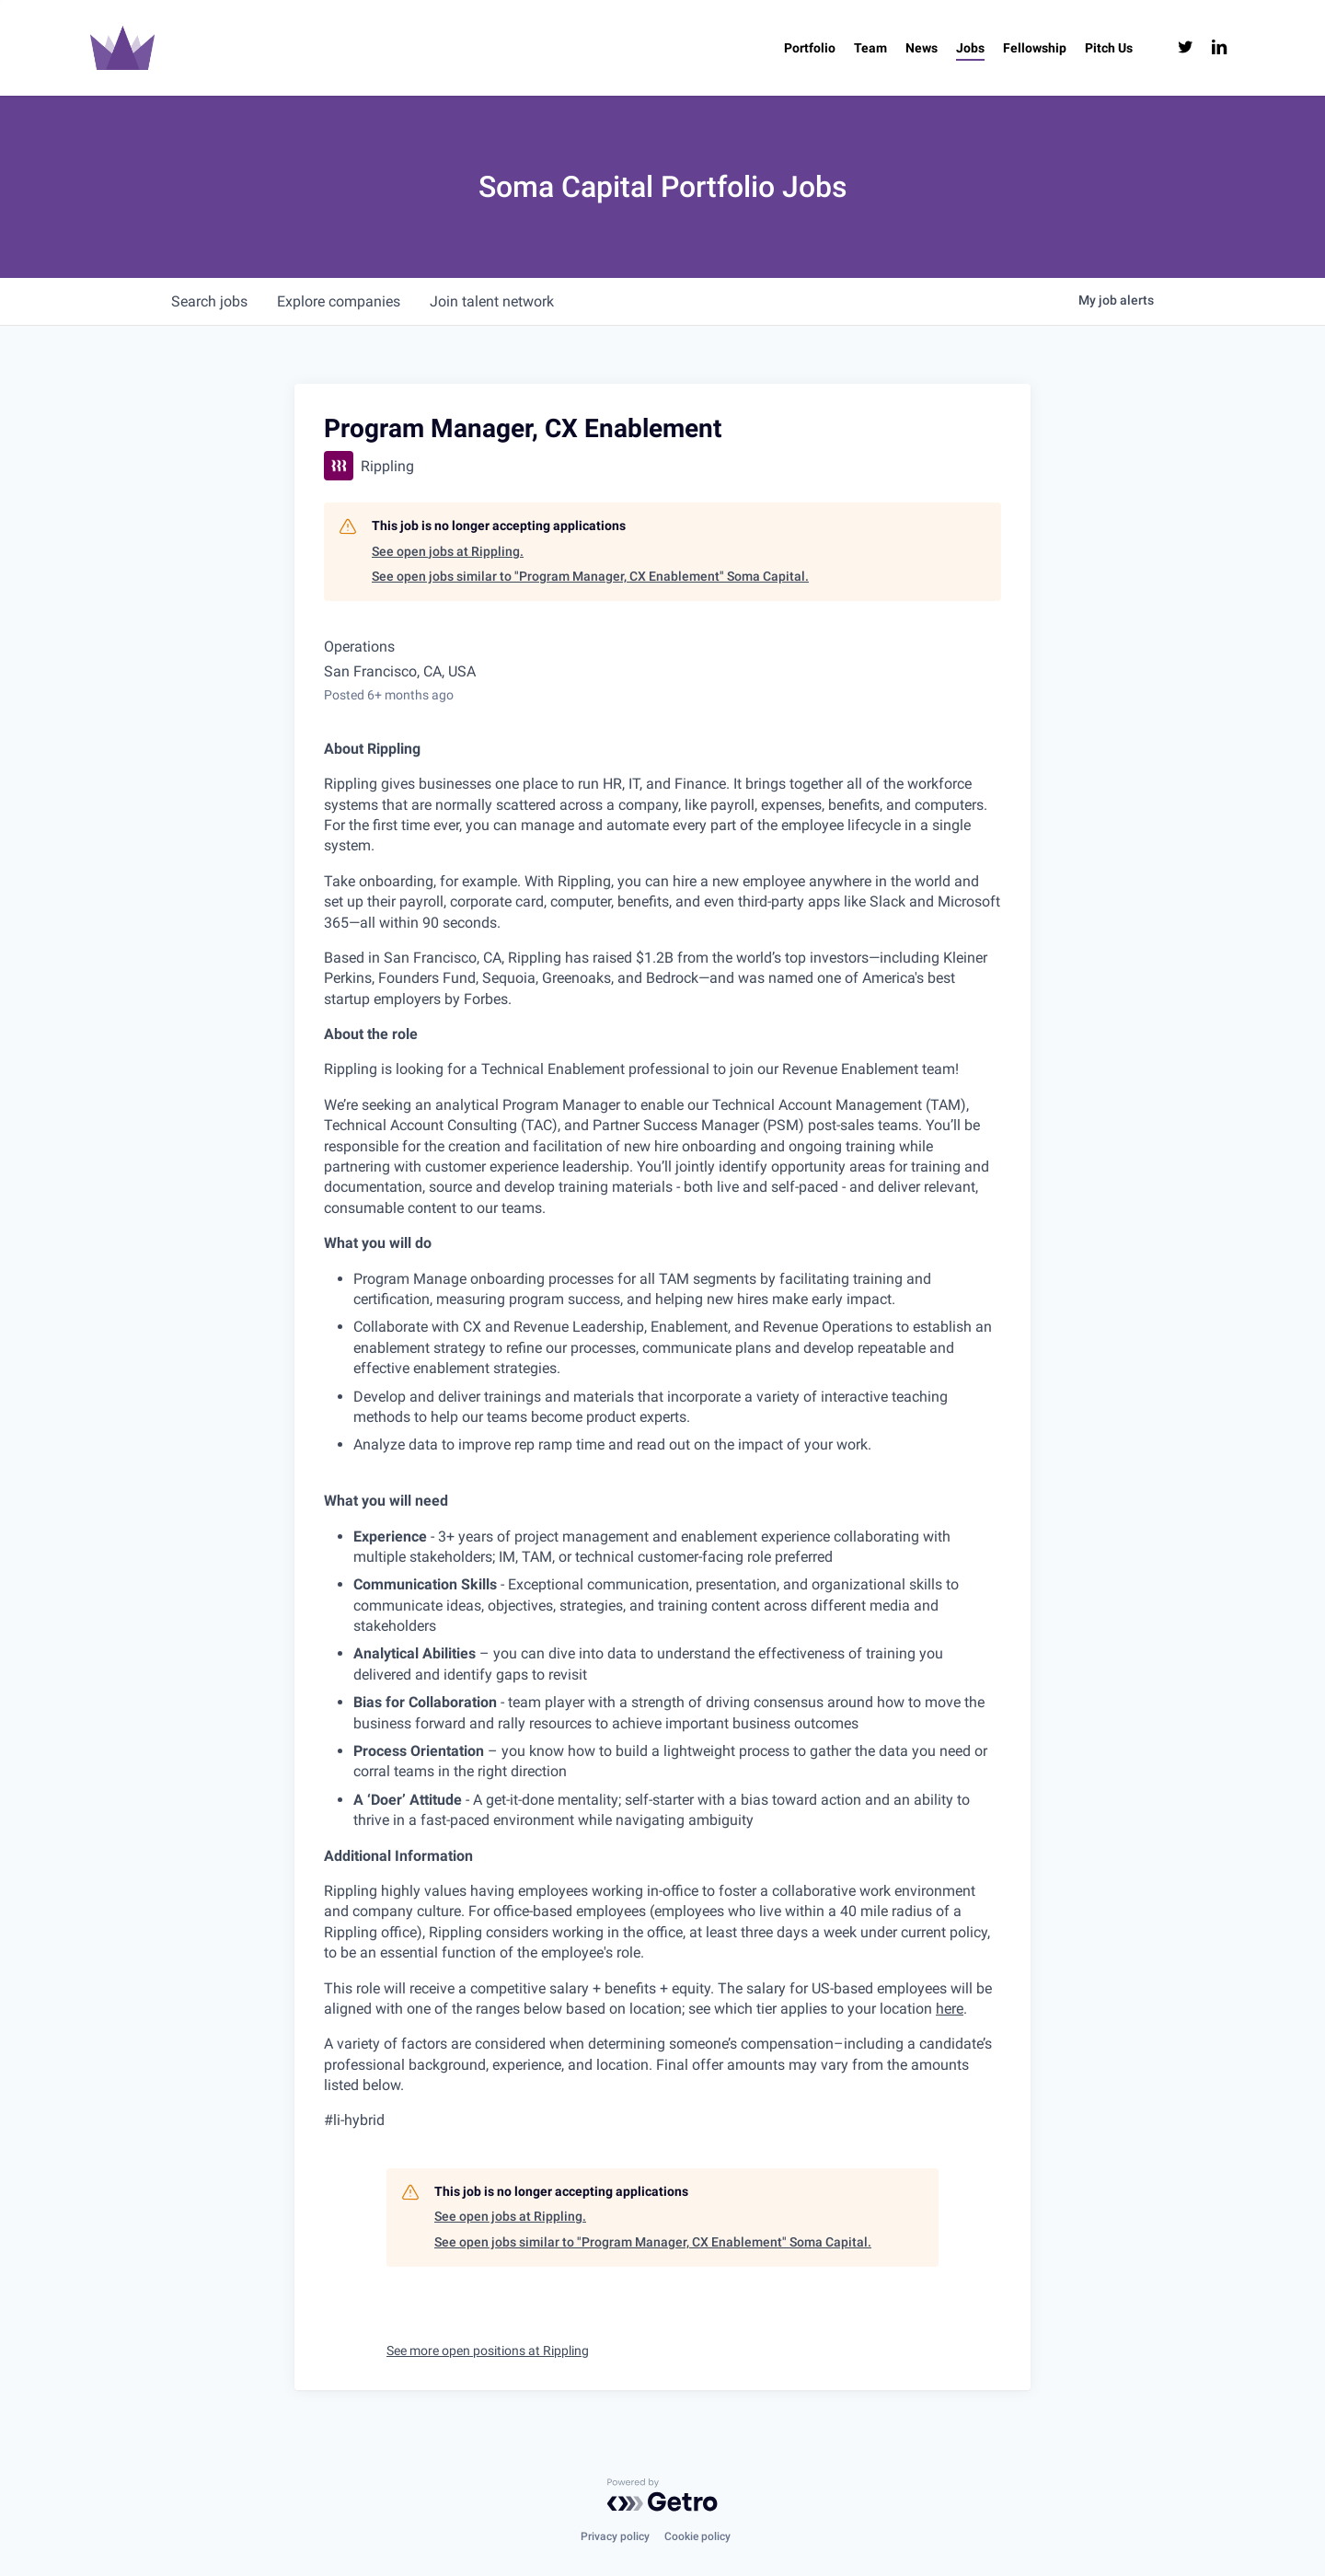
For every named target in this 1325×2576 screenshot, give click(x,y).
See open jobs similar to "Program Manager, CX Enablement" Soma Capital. (590, 576)
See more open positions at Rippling (487, 2350)
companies (338, 301)
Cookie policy (697, 2536)
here (949, 2008)
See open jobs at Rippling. (448, 551)
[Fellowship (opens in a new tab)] (1034, 47)
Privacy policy (615, 2536)
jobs (209, 301)
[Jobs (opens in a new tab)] (970, 47)
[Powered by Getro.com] (662, 2495)
